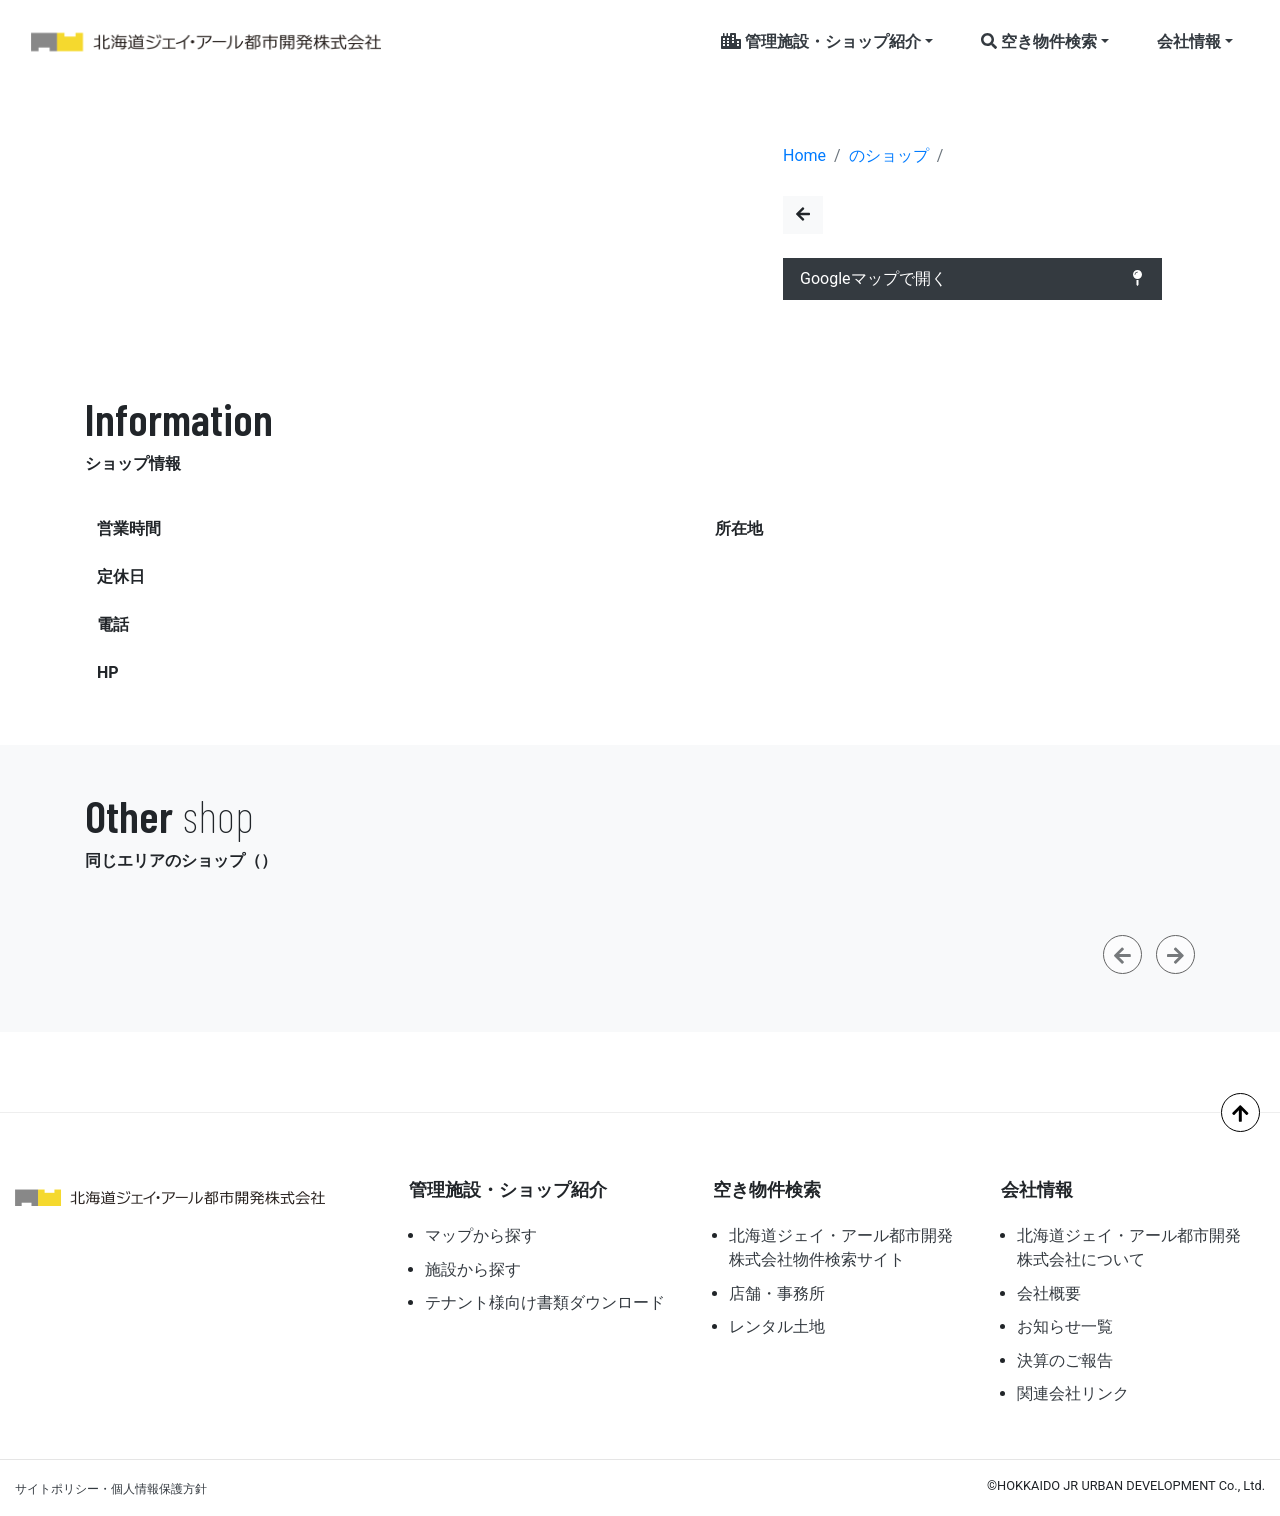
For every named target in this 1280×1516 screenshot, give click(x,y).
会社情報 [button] (1189, 41)
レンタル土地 (777, 1326)
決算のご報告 (1065, 1360)
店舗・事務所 (777, 1293)
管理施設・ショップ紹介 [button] (821, 41)
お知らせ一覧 (1065, 1326)
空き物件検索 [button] (1039, 41)
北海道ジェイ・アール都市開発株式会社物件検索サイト (841, 1247)
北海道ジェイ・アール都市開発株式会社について (1129, 1247)
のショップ (889, 155)
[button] (1122, 954)
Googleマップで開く (972, 279)
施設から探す (473, 1269)
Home (804, 155)
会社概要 (1049, 1293)
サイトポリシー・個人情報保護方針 (111, 1489)
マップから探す (481, 1235)
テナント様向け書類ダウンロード (545, 1302)
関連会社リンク (1073, 1393)
